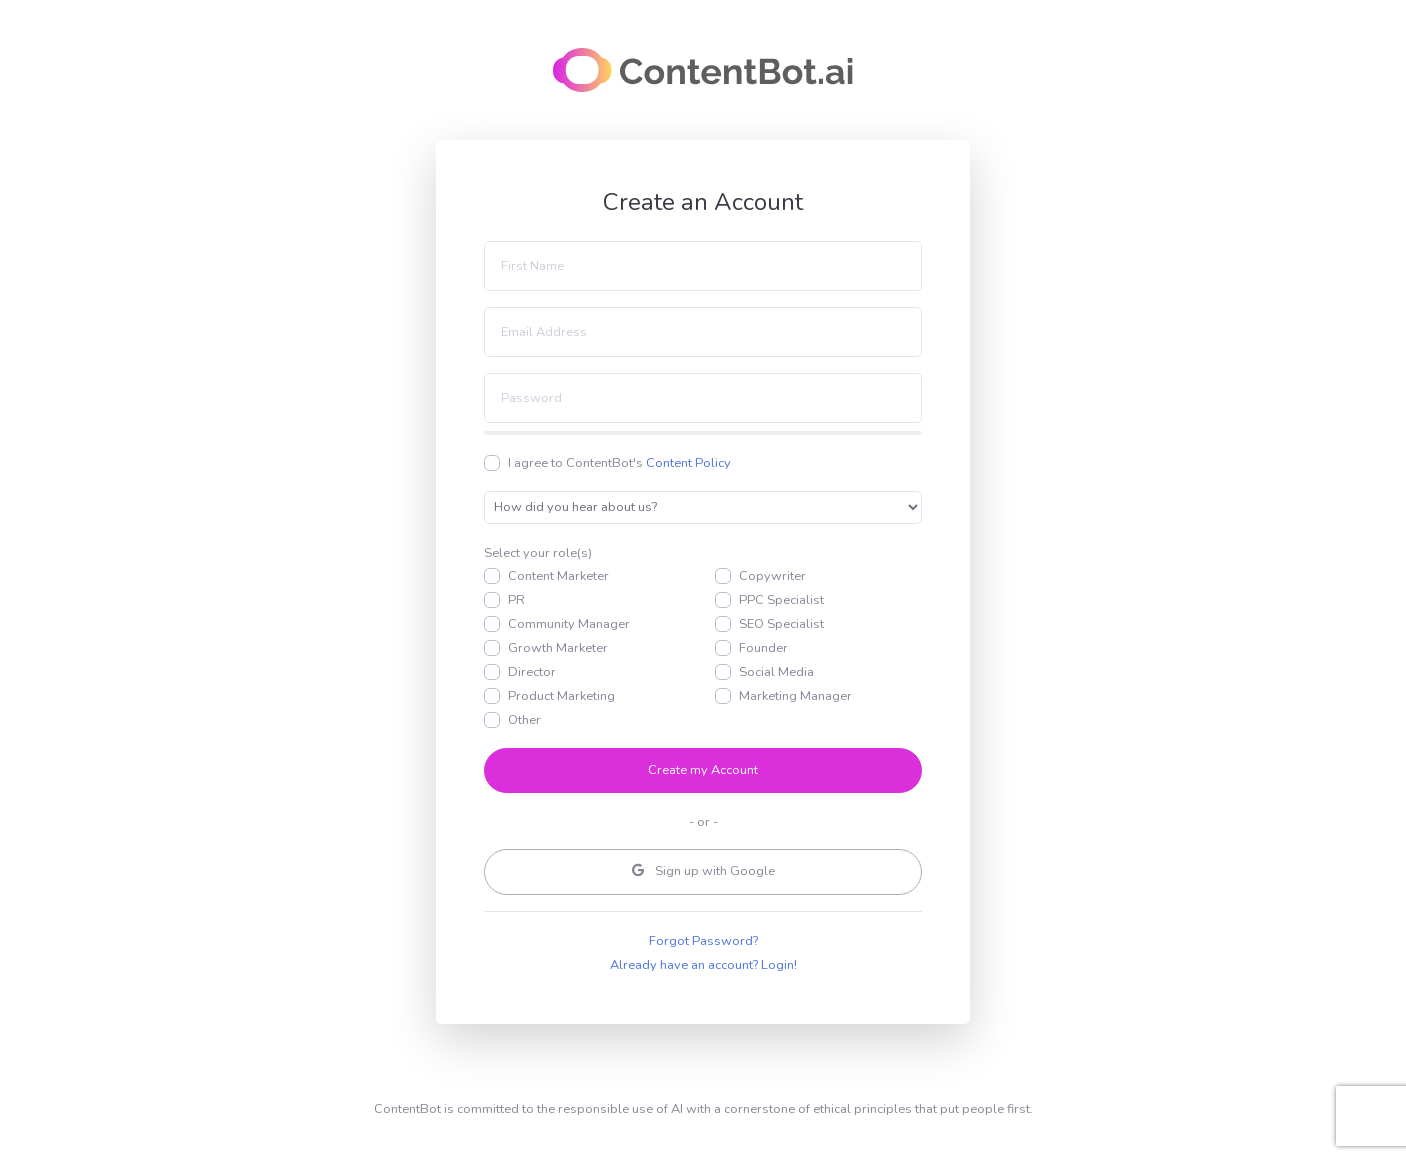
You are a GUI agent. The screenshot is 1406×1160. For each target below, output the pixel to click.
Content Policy (688, 463)
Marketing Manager (795, 696)
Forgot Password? (703, 941)
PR (516, 600)
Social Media (776, 672)
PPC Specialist (781, 600)
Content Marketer (558, 576)
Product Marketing (561, 696)
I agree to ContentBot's (619, 463)
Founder (763, 648)
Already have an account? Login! (703, 965)
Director (532, 672)
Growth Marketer (558, 648)
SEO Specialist (781, 624)
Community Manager (569, 624)
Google (703, 871)
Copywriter (772, 576)
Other (524, 720)
